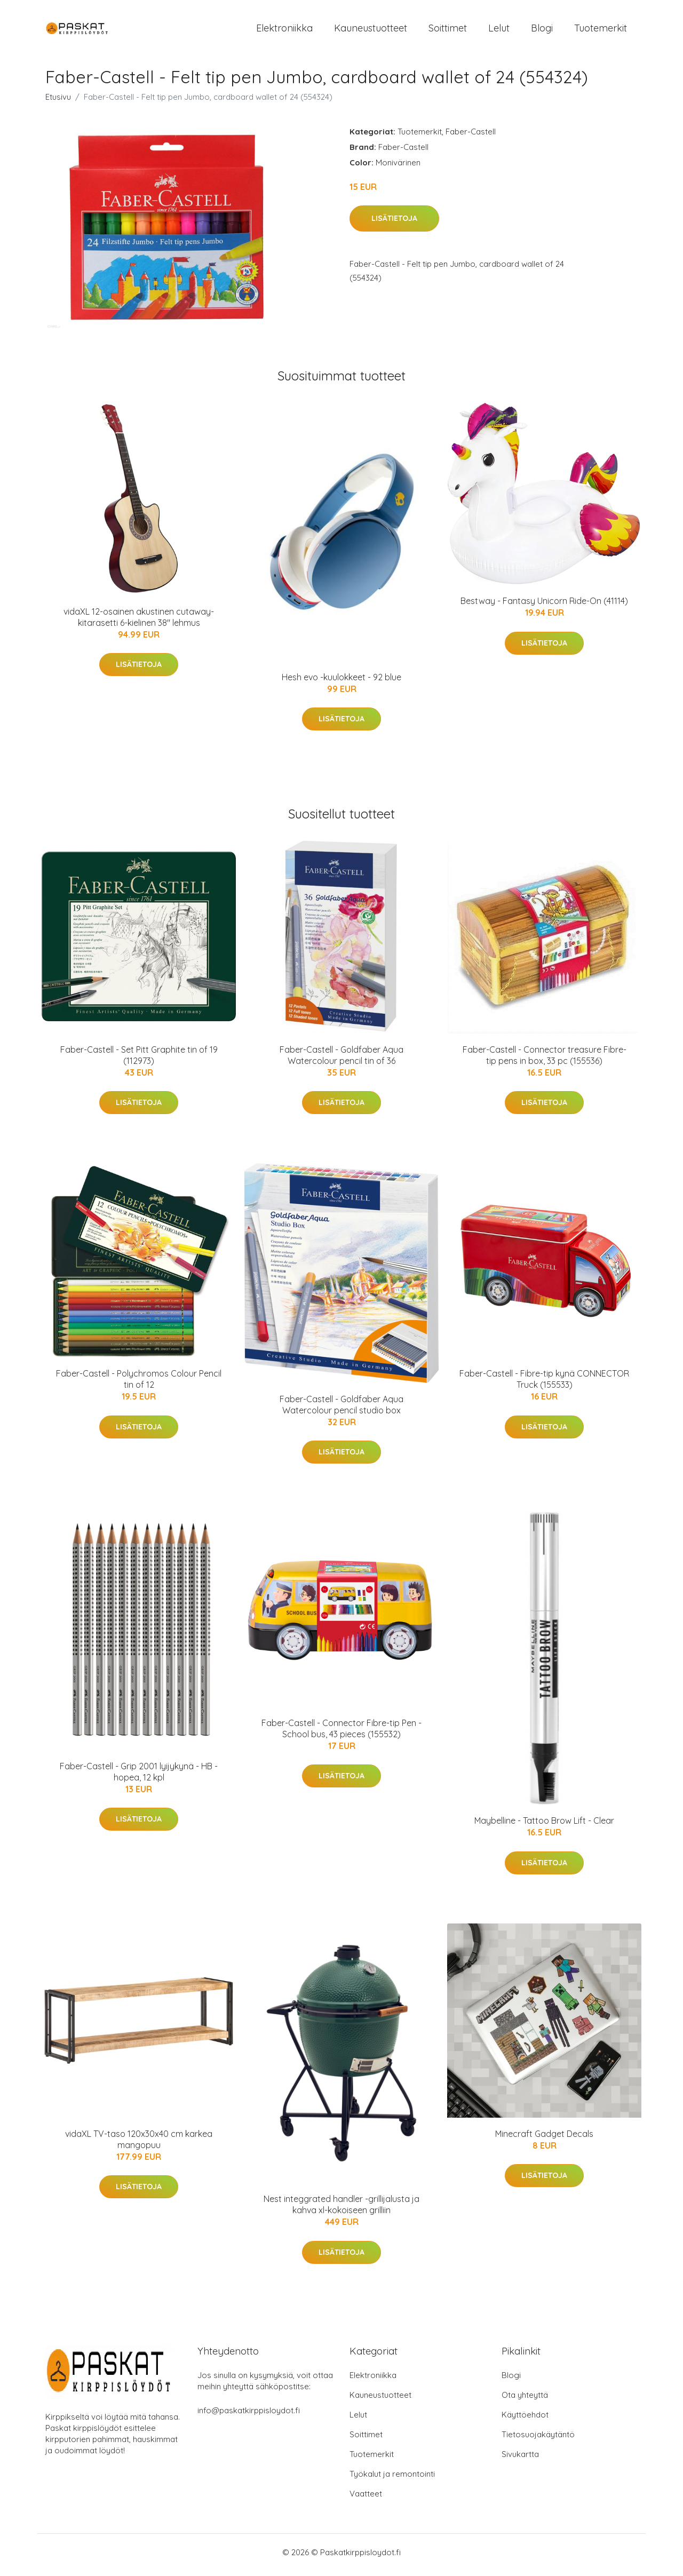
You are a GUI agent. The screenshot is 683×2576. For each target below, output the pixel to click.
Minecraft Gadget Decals (544, 2139)
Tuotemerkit (600, 31)
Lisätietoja (394, 224)
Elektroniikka (284, 31)
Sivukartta (520, 2459)
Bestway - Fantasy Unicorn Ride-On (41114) (544, 606)
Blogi (542, 31)
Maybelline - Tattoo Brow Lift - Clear (544, 1826)
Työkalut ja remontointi (392, 2479)
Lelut (499, 31)
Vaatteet (366, 2499)
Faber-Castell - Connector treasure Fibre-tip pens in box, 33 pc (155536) (544, 1060)
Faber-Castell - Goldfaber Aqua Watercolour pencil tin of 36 (341, 1060)
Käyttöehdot (525, 2420)
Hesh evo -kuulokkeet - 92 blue (341, 682)
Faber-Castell (471, 137)
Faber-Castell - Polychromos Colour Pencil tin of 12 (138, 1385)
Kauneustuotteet (370, 31)
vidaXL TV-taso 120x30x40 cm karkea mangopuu (138, 2145)
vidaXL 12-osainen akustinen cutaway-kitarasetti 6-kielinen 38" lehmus (138, 622)
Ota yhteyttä (525, 2400)
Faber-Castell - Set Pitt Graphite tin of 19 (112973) (139, 1060)
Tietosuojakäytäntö (538, 2440)
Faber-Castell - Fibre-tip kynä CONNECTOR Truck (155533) (544, 1385)
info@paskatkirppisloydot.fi (248, 2416)
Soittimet (447, 31)
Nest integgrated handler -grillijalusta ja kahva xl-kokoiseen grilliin (341, 2210)
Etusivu (58, 102)
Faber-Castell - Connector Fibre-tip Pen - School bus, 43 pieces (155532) (341, 1734)
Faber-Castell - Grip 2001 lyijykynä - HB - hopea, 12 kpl (139, 1777)
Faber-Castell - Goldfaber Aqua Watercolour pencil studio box (341, 1410)
